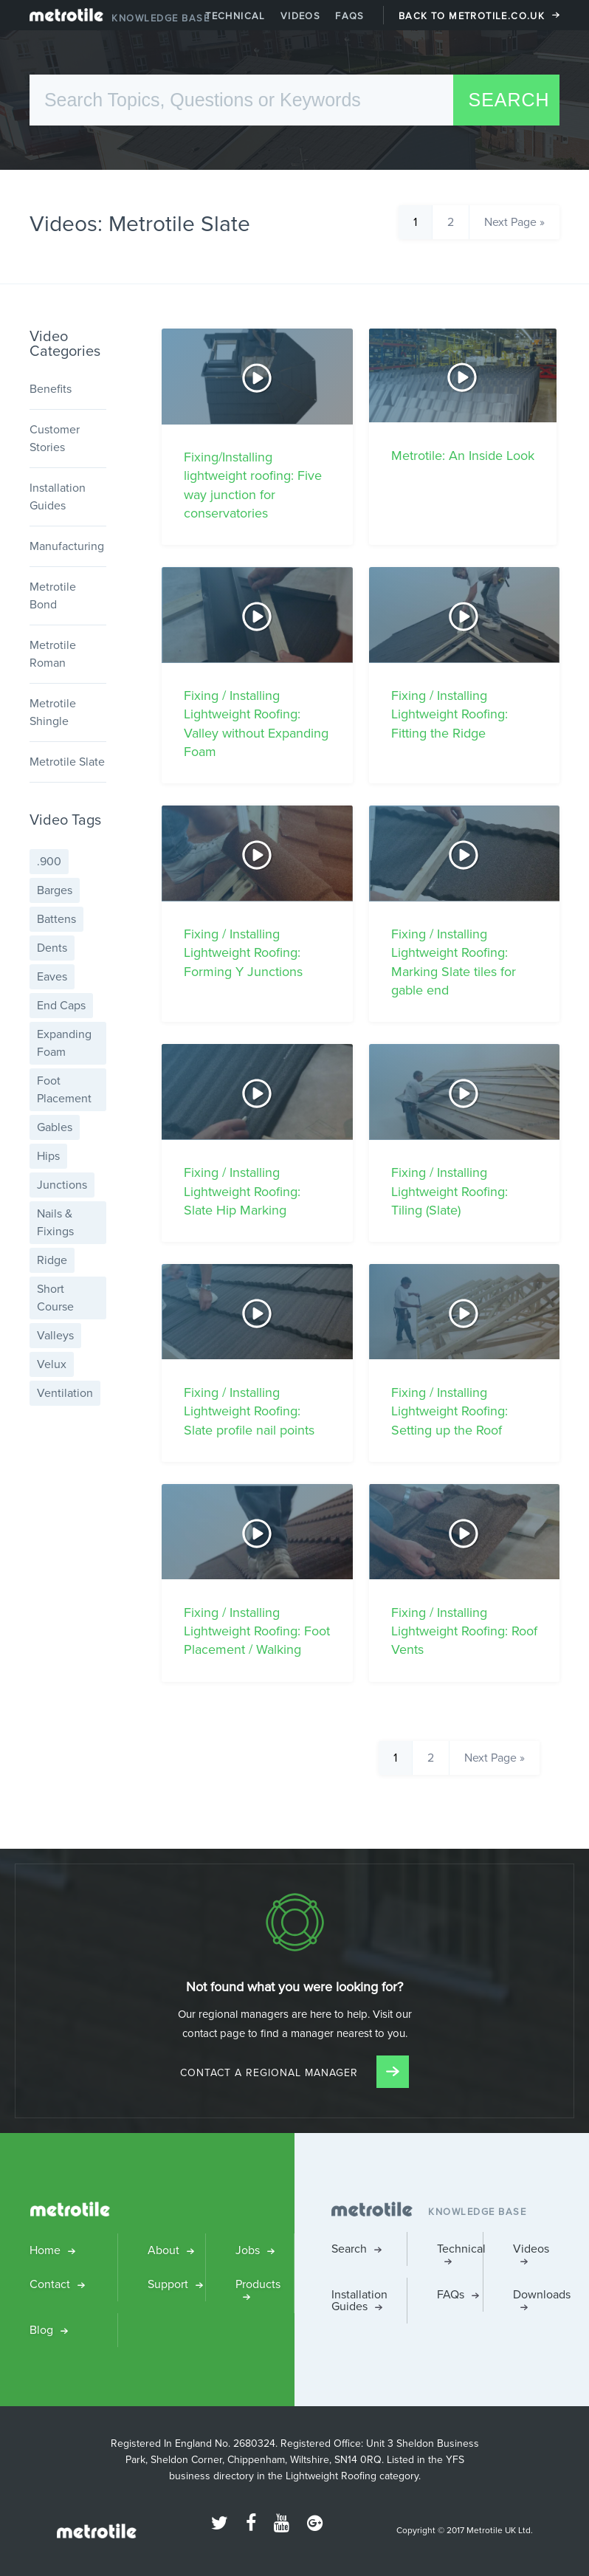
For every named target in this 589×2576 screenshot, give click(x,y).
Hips (48, 1155)
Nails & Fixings (55, 1222)
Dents (52, 947)
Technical (235, 16)
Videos (300, 16)
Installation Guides (58, 496)
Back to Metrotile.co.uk (472, 16)
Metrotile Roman (53, 653)
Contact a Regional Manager (294, 2073)
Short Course (55, 1297)
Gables (54, 1127)
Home (45, 2250)
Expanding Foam (64, 1043)
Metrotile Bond (53, 595)
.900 (49, 861)
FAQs (350, 16)
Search (349, 2248)
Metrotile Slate (67, 761)
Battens (56, 918)
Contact (50, 2284)
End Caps (61, 1005)
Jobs (247, 2250)
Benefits (51, 388)
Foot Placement (64, 1089)
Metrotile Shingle (53, 712)
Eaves (52, 976)
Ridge (52, 1259)
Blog (41, 2329)
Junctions (62, 1184)
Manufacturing (67, 545)
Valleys (55, 1335)
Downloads (536, 2294)
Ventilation (65, 1392)
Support (168, 2284)
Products (257, 2284)
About (163, 2250)
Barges (54, 890)
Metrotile (66, 18)
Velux (51, 1364)
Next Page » (514, 221)
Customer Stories (55, 438)
